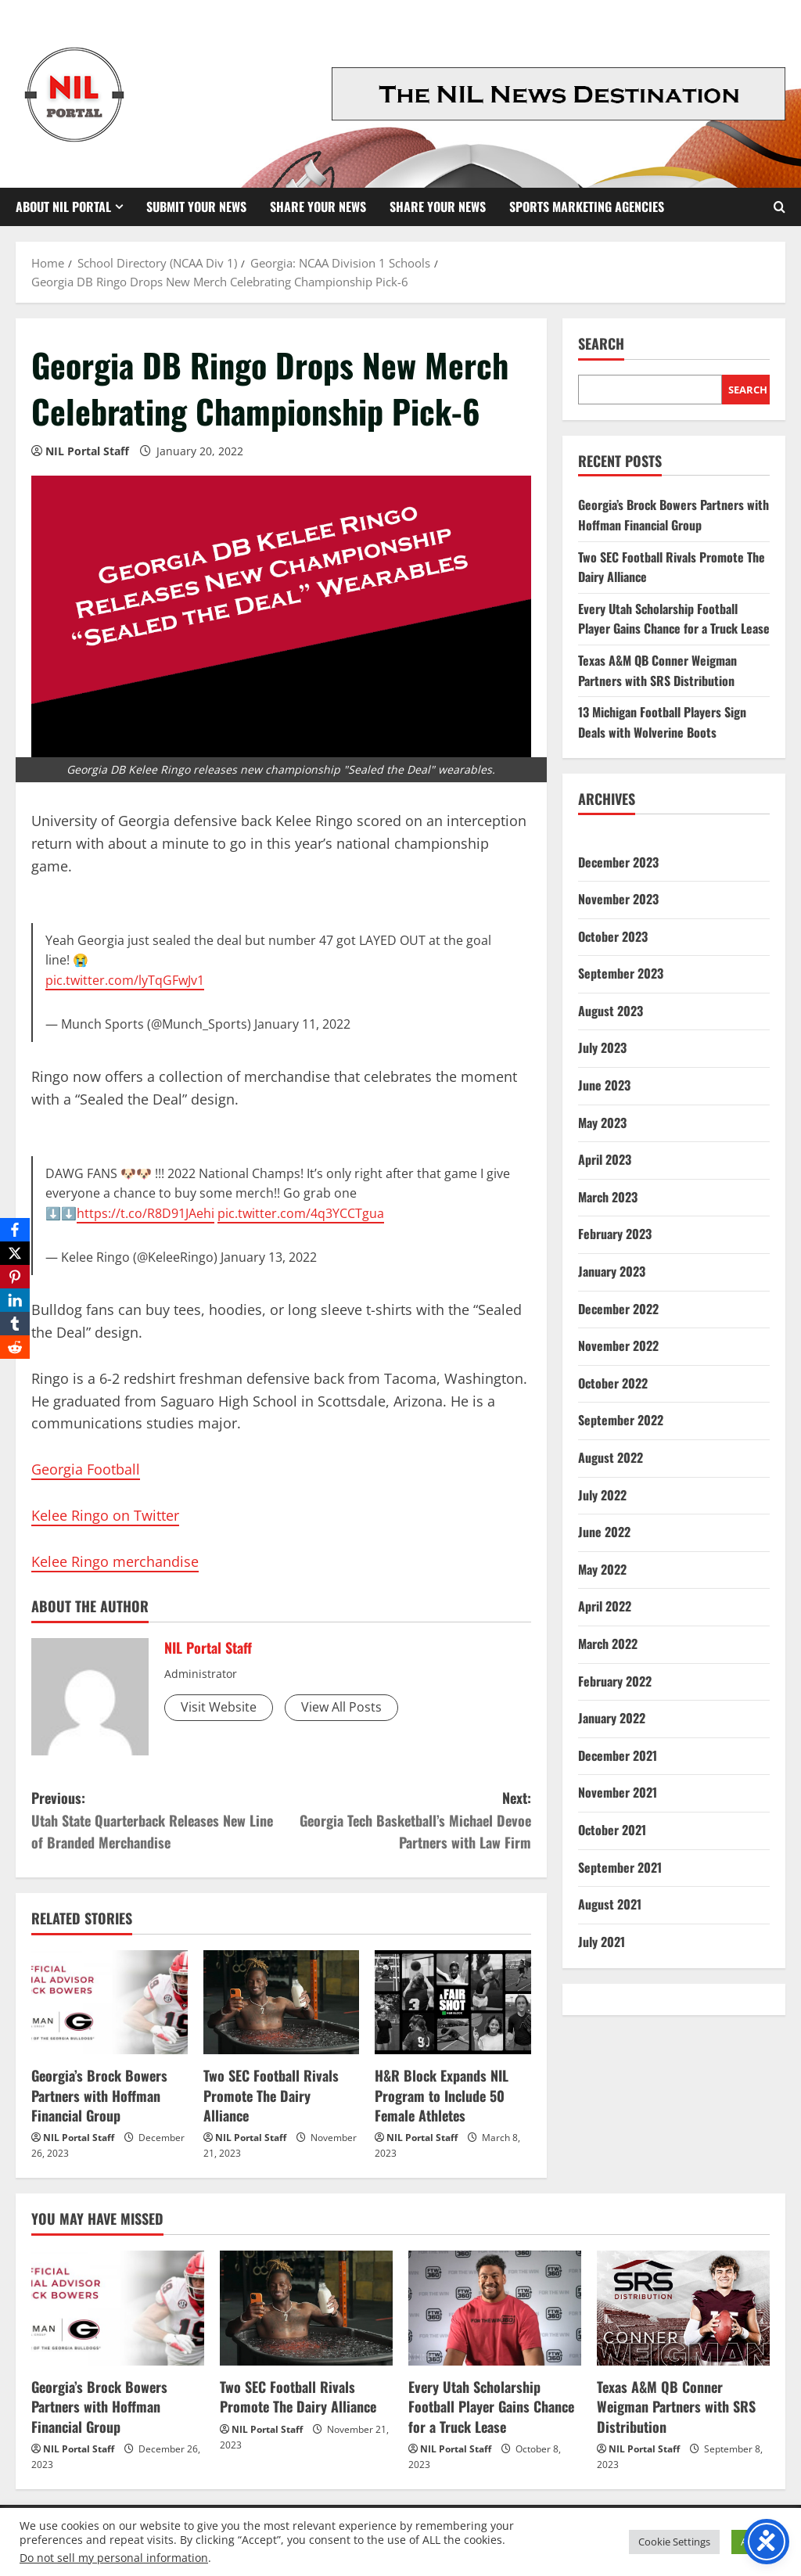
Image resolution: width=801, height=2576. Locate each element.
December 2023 (618, 862)
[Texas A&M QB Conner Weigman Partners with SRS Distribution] (683, 2308)
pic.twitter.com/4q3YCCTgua (300, 1213)
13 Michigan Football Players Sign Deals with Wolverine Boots (662, 722)
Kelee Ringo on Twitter (105, 1515)
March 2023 (608, 1196)
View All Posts (341, 1707)
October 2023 (613, 936)
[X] (15, 1253)
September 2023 (620, 973)
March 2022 (608, 1643)
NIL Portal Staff (87, 451)
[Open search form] (779, 207)
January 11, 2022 (302, 1024)
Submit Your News (196, 206)
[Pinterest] (15, 1276)
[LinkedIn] (15, 1300)
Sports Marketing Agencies (586, 206)
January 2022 (611, 1717)
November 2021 (617, 1792)
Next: (405, 1820)
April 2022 (604, 1606)
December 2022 (618, 1308)
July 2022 (602, 1495)
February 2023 (615, 1233)
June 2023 (604, 1085)
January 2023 (611, 1271)
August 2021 (609, 1904)
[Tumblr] (15, 1323)
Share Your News (318, 206)
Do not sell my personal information (114, 2557)
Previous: (156, 1820)
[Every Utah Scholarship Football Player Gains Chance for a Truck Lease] (494, 2308)
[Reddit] (15, 1347)
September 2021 (620, 1867)
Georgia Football (85, 1469)
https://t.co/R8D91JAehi (145, 1213)
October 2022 (613, 1383)
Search (601, 344)
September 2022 (620, 1419)
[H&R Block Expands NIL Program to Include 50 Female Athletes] (453, 2002)
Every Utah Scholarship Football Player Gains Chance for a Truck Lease (674, 618)
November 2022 (618, 1345)
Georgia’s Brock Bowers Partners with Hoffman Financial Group (99, 2095)
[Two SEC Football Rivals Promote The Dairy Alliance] (281, 2002)
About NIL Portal (63, 206)
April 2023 (604, 1159)
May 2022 (602, 1569)
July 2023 (602, 1047)
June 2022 (604, 1531)
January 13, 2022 (269, 1257)
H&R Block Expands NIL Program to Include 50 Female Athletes (441, 2095)
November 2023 (618, 898)
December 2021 (617, 1755)
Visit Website (219, 1707)
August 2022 (610, 1457)
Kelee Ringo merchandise (115, 1561)
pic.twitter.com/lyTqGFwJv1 (124, 980)
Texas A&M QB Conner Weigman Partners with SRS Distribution (657, 670)
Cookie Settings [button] (674, 2542)
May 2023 (602, 1122)
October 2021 (612, 1829)
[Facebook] (15, 1229)
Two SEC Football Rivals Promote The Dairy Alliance (271, 2095)
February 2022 (615, 1681)
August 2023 (610, 1010)
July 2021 (601, 1941)
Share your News (438, 206)
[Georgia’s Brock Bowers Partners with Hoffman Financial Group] (109, 2002)
